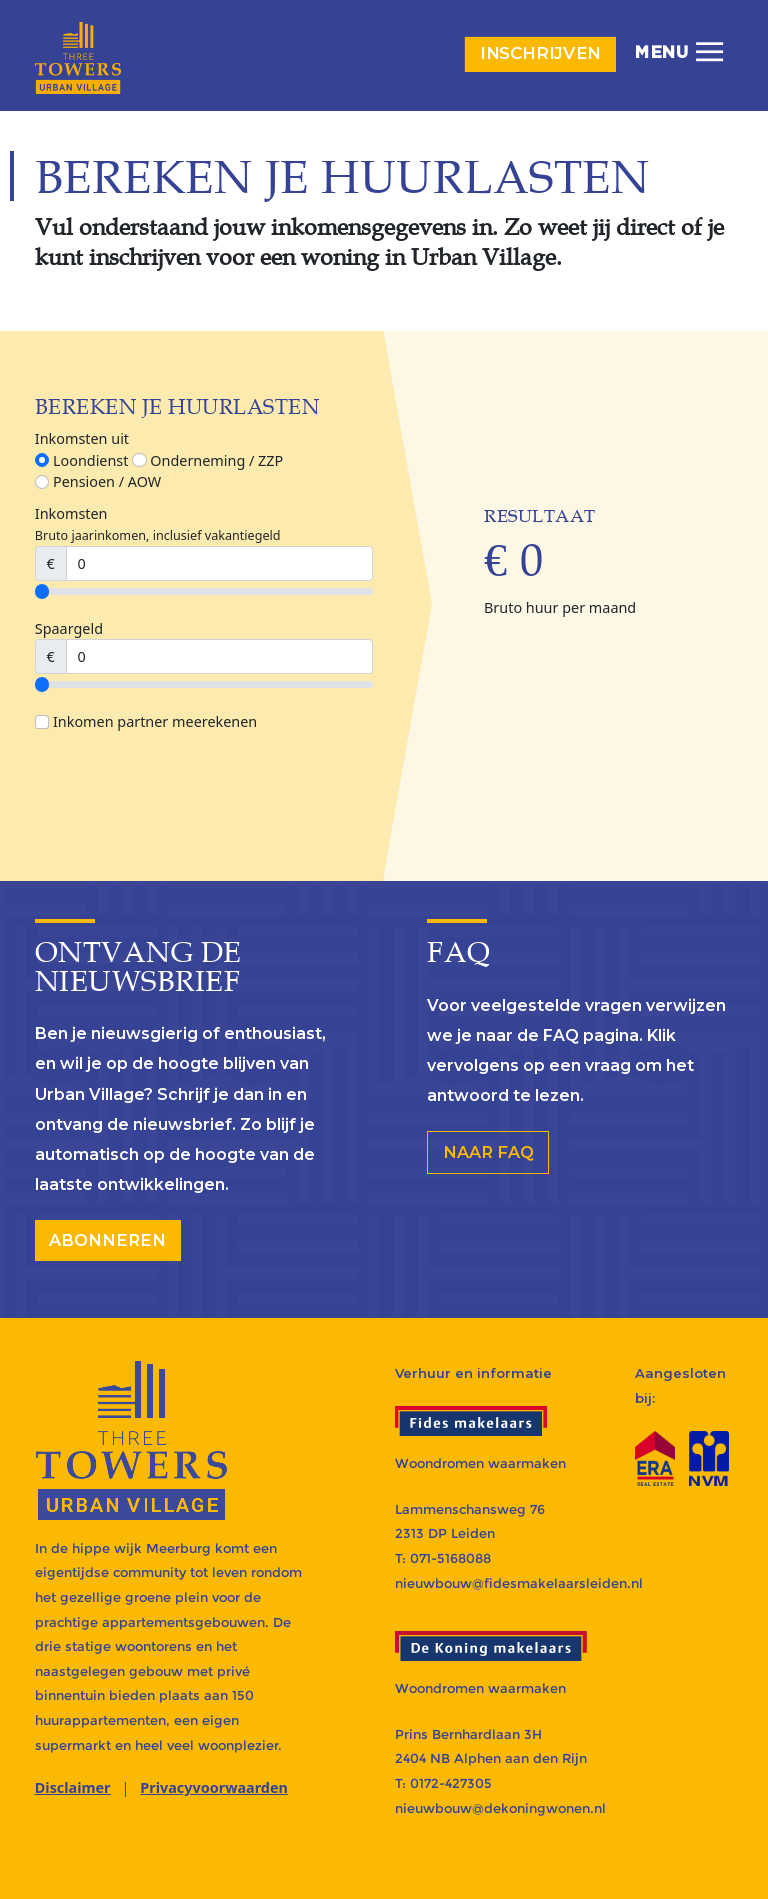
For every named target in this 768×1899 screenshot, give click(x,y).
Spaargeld (69, 628)
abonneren (107, 1240)
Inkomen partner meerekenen (146, 721)
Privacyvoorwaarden (214, 1787)
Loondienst (82, 460)
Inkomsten (71, 513)
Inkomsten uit (82, 438)
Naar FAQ (488, 1152)
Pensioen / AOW (98, 481)
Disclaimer (73, 1787)
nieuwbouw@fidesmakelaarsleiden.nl (519, 1583)
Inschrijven (540, 53)
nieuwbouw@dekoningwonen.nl (500, 1808)
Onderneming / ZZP (207, 460)
